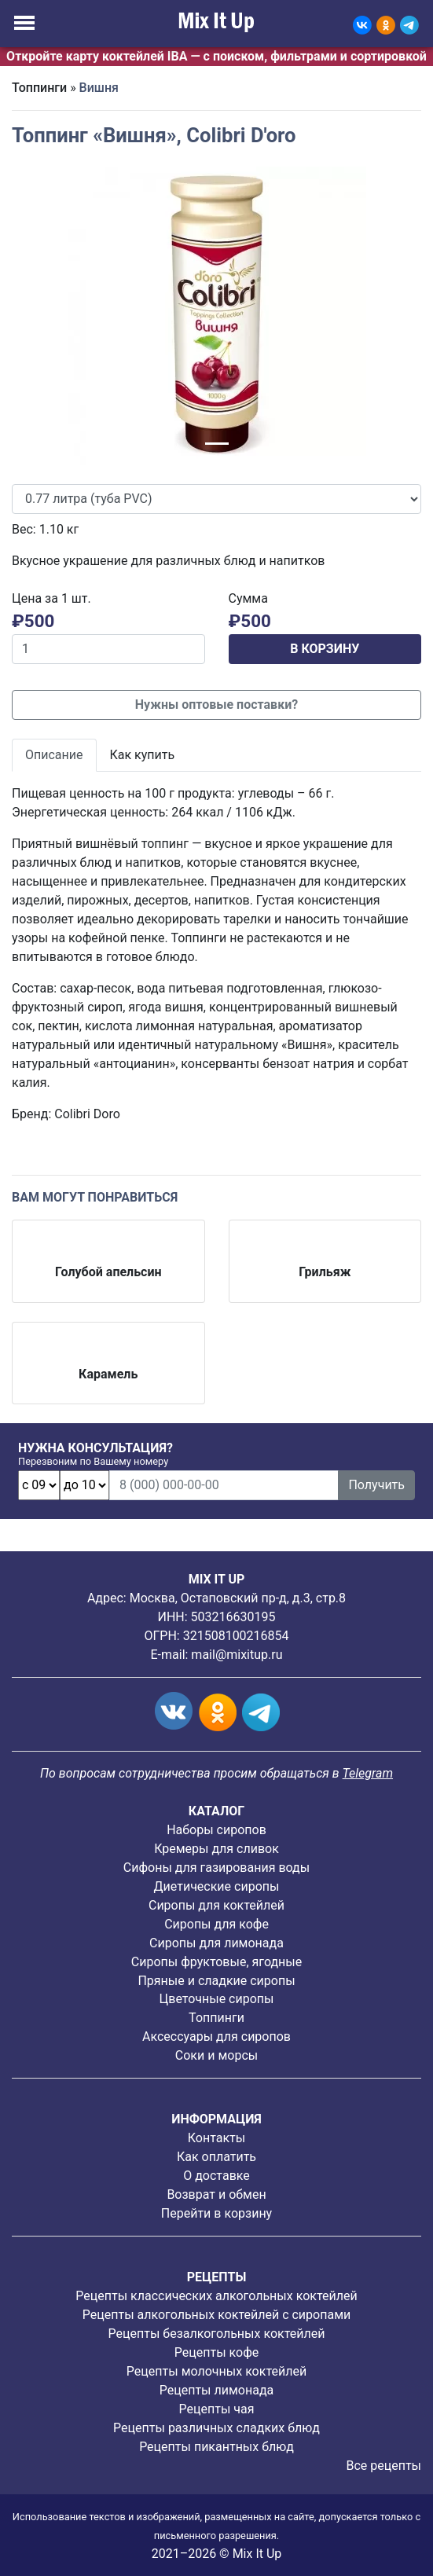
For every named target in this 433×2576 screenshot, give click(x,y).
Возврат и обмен (216, 2194)
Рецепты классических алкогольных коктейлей (216, 2295)
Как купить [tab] (142, 754)
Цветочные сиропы (217, 1998)
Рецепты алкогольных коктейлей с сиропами (216, 2314)
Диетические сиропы (217, 1886)
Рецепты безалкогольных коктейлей (216, 2333)
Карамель (108, 1374)
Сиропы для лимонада (216, 1943)
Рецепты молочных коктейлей (216, 2371)
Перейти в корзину (216, 2213)
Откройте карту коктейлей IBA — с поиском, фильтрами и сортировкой (216, 56)
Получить (376, 1484)
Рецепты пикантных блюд (216, 2446)
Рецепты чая (217, 2409)
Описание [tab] (54, 754)
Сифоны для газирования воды (216, 1867)
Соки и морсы (216, 2055)
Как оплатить (216, 2156)
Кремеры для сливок (216, 1848)
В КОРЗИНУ (324, 648)
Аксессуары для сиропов (216, 2036)
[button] (42, 316)
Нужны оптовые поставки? (216, 704)
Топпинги (39, 87)
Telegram (368, 1773)
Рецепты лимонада (217, 2390)
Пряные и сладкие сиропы (216, 1980)
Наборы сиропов (216, 1829)
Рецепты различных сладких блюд (216, 2427)
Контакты (216, 2137)
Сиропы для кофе (216, 1924)
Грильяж (324, 1271)
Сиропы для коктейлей (216, 1905)
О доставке (216, 2175)
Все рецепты (383, 2465)
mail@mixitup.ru (236, 1654)
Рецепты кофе (216, 2352)
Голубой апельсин (108, 1271)
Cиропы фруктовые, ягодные (216, 1961)
